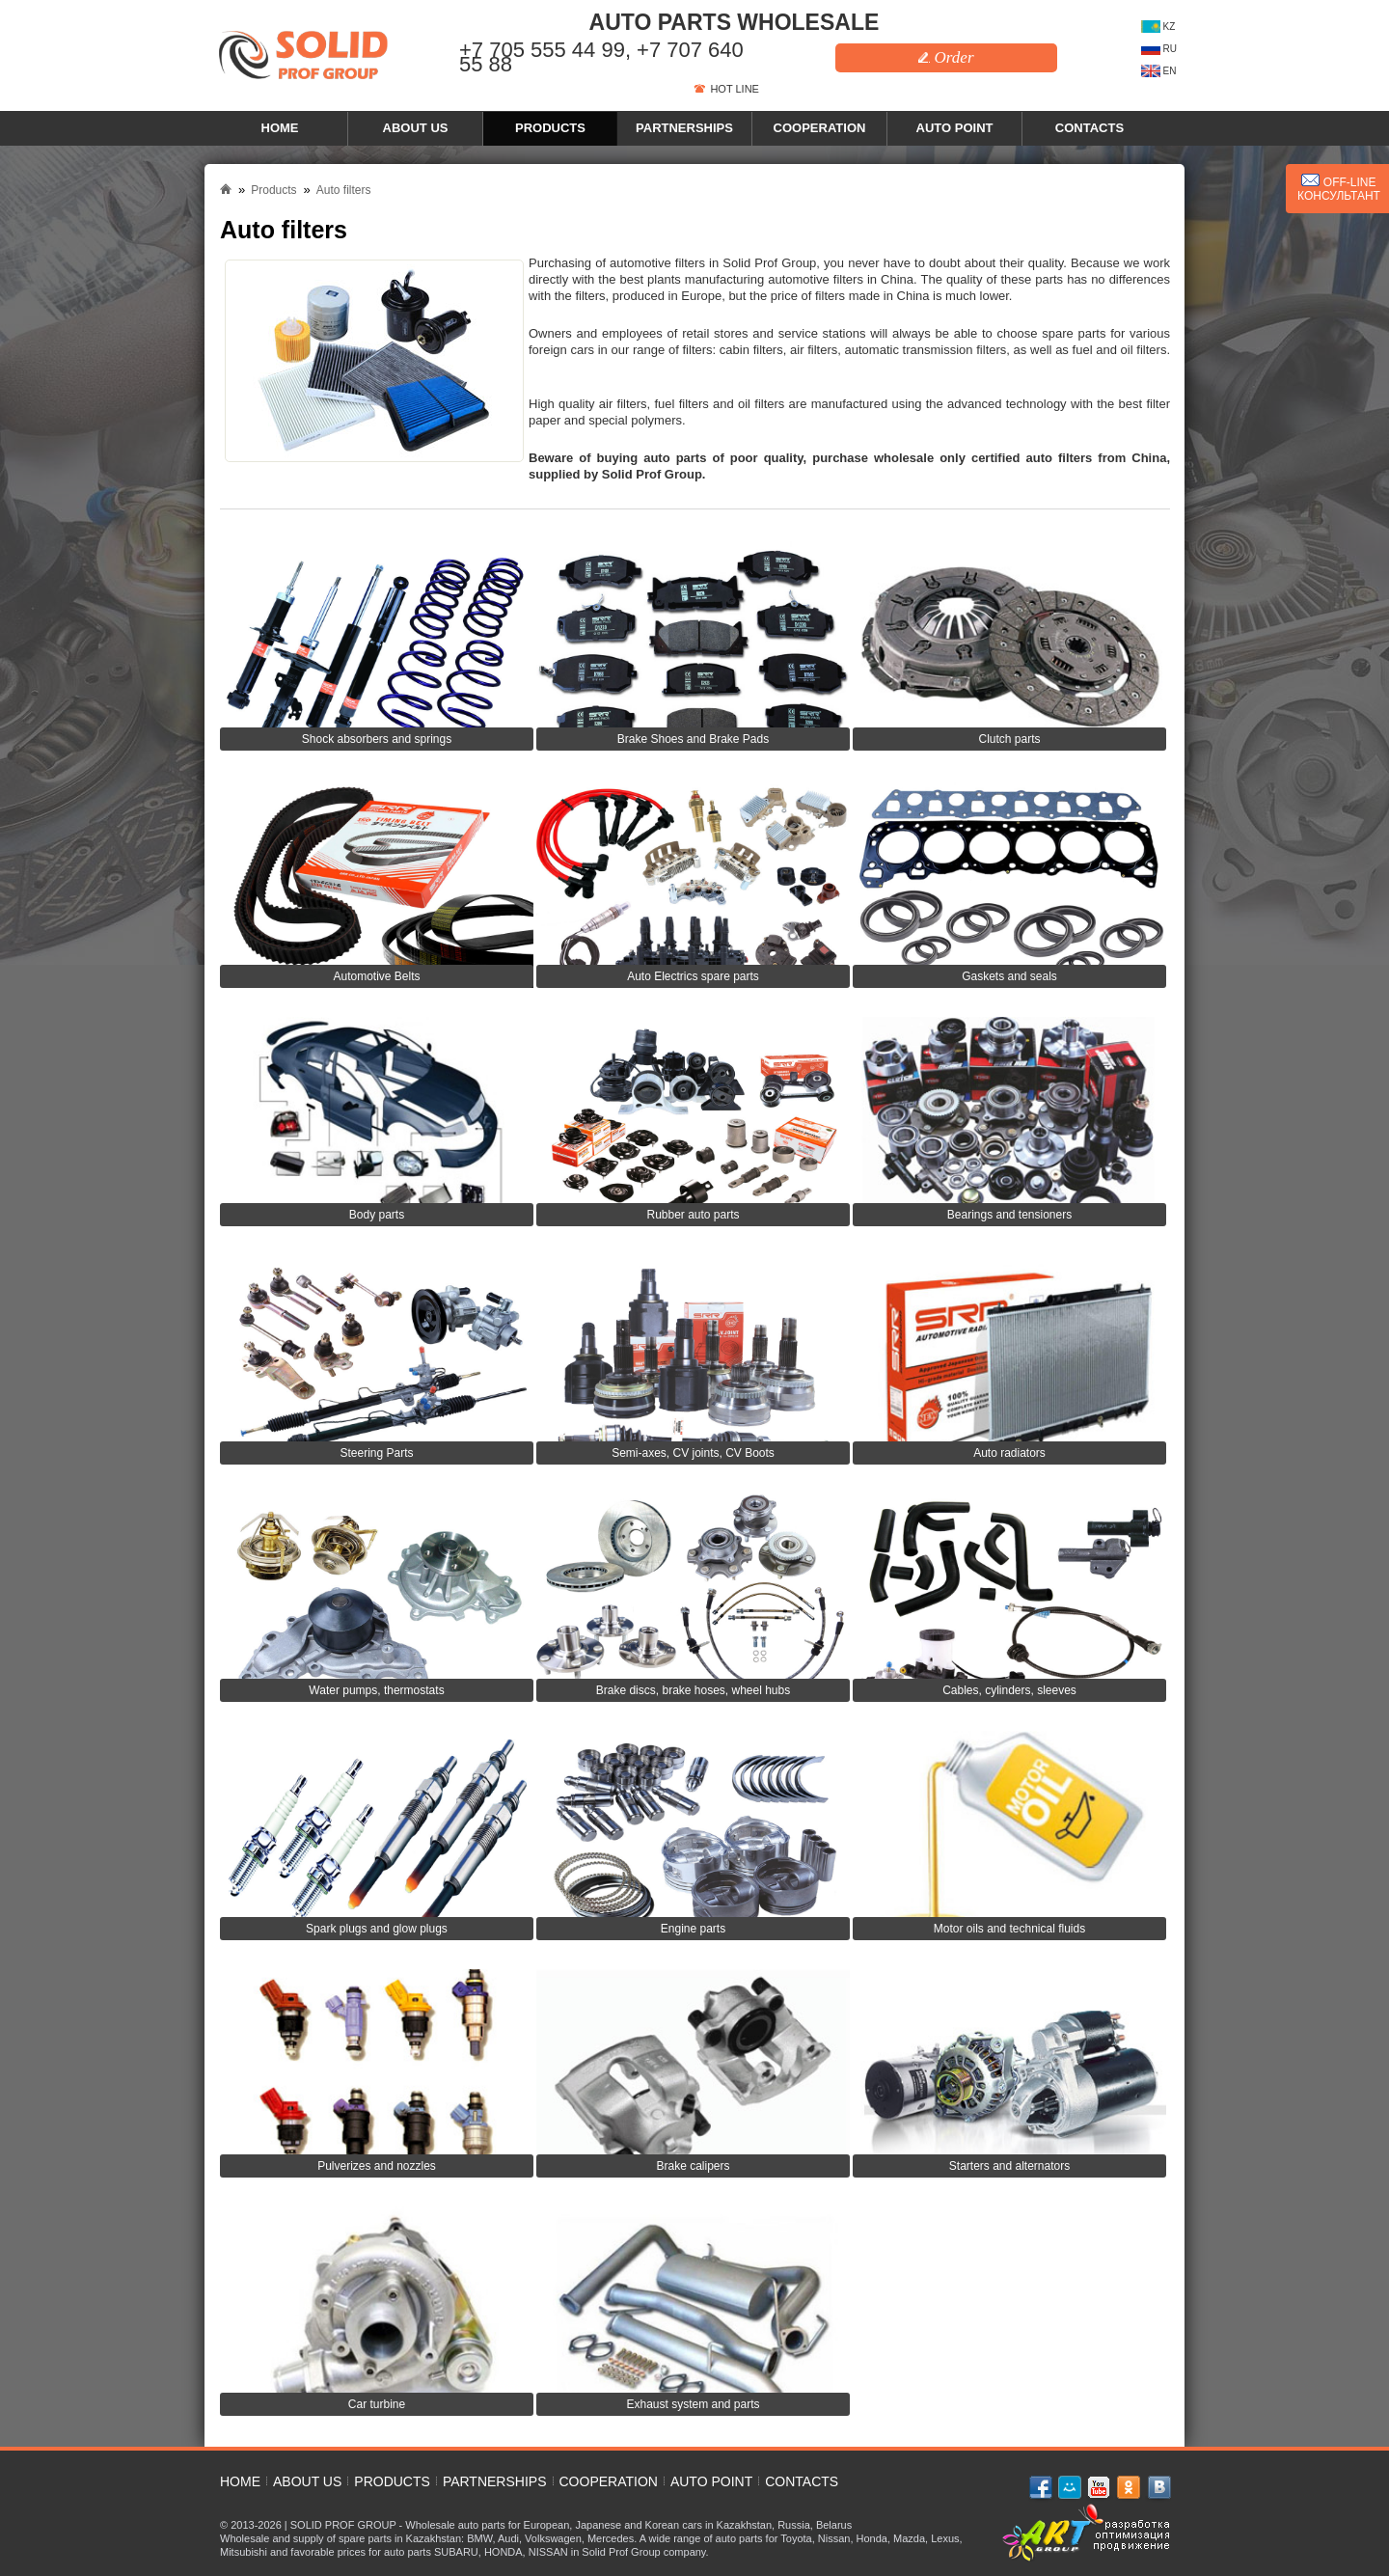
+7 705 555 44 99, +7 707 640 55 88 (601, 56)
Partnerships (684, 128)
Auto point (955, 128)
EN (1159, 71)
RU (1159, 48)
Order (945, 57)
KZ (1158, 26)
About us (416, 128)
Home (280, 128)
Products (550, 128)
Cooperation (820, 128)
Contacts (1089, 128)
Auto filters (343, 190)
